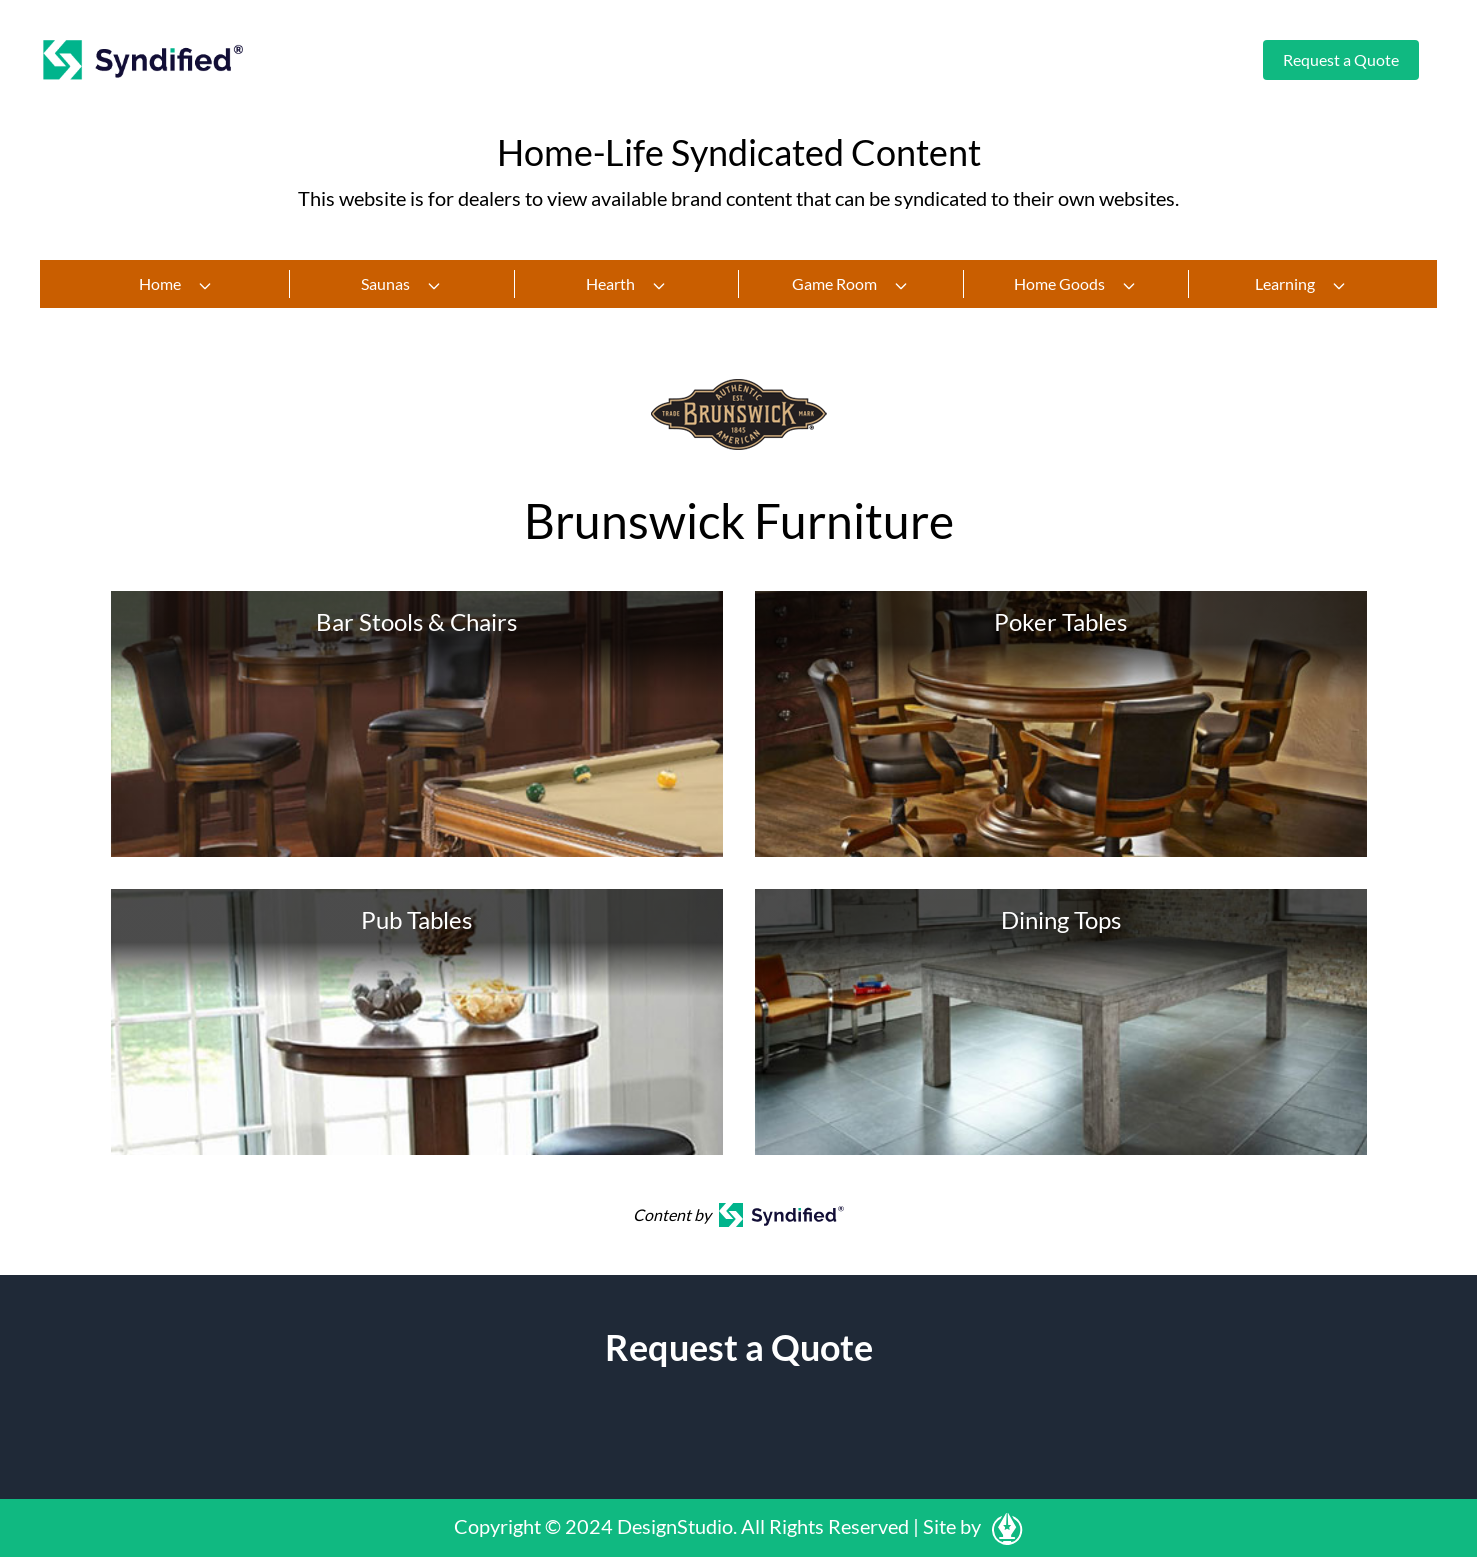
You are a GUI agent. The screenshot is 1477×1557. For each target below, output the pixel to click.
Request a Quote (1341, 59)
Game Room (850, 284)
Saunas (401, 284)
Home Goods (1075, 284)
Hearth (626, 284)
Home (176, 284)
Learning (1301, 284)
